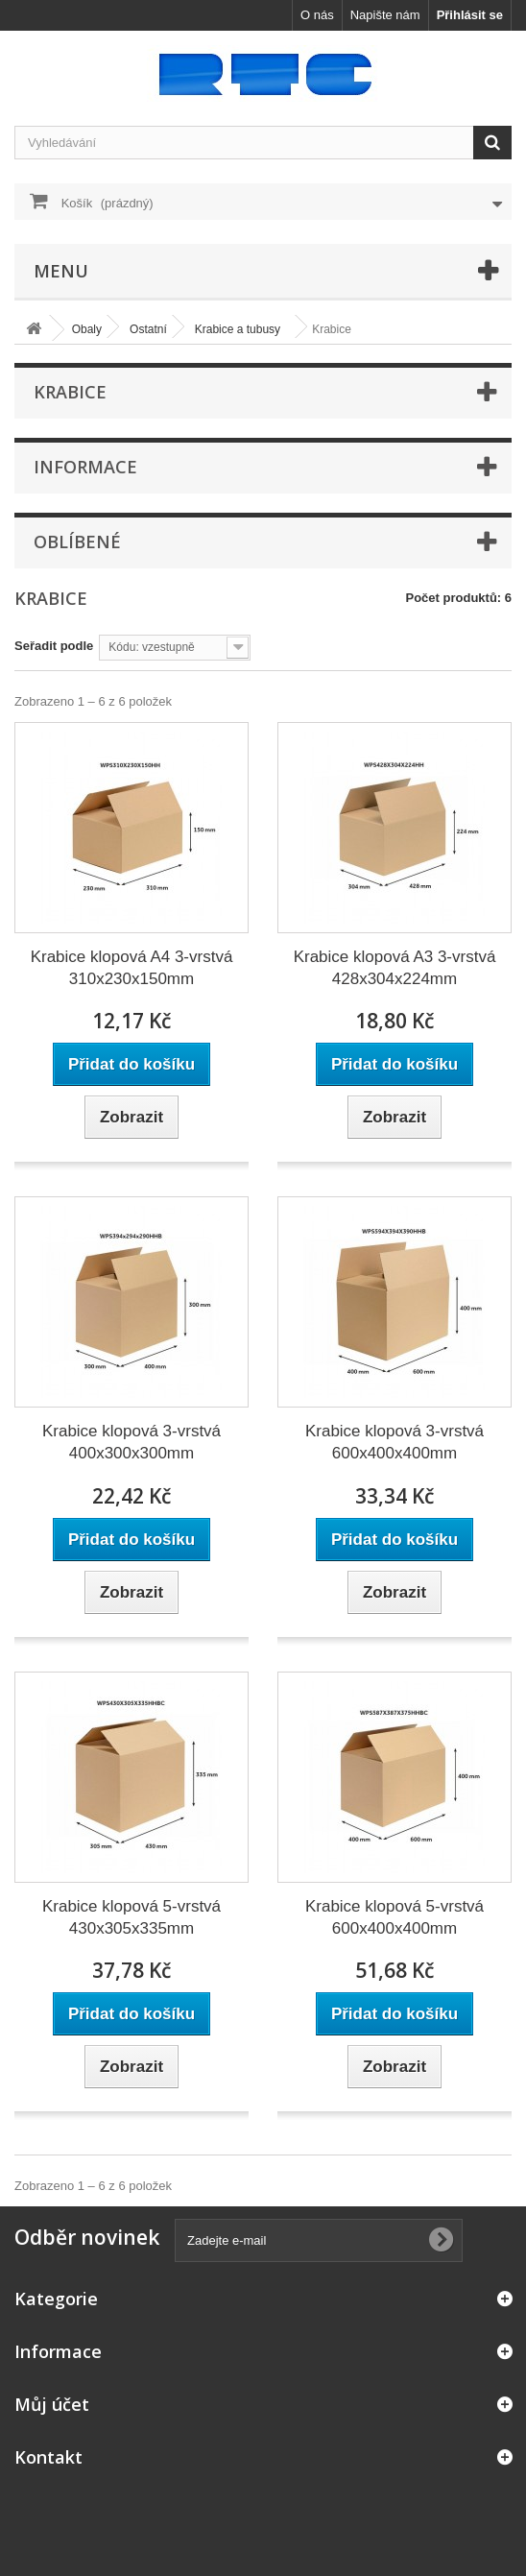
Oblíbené (77, 541)
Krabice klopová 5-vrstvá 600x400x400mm (394, 1917)
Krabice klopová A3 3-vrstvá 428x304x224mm (395, 968)
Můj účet (51, 2404)
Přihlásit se (470, 15)
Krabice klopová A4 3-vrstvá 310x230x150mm (132, 968)
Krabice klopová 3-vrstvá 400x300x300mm (131, 1442)
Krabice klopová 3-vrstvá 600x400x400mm (394, 1442)
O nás (317, 15)
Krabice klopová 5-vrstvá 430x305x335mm (131, 1917)
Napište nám (385, 15)
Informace (85, 466)
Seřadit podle (53, 645)
